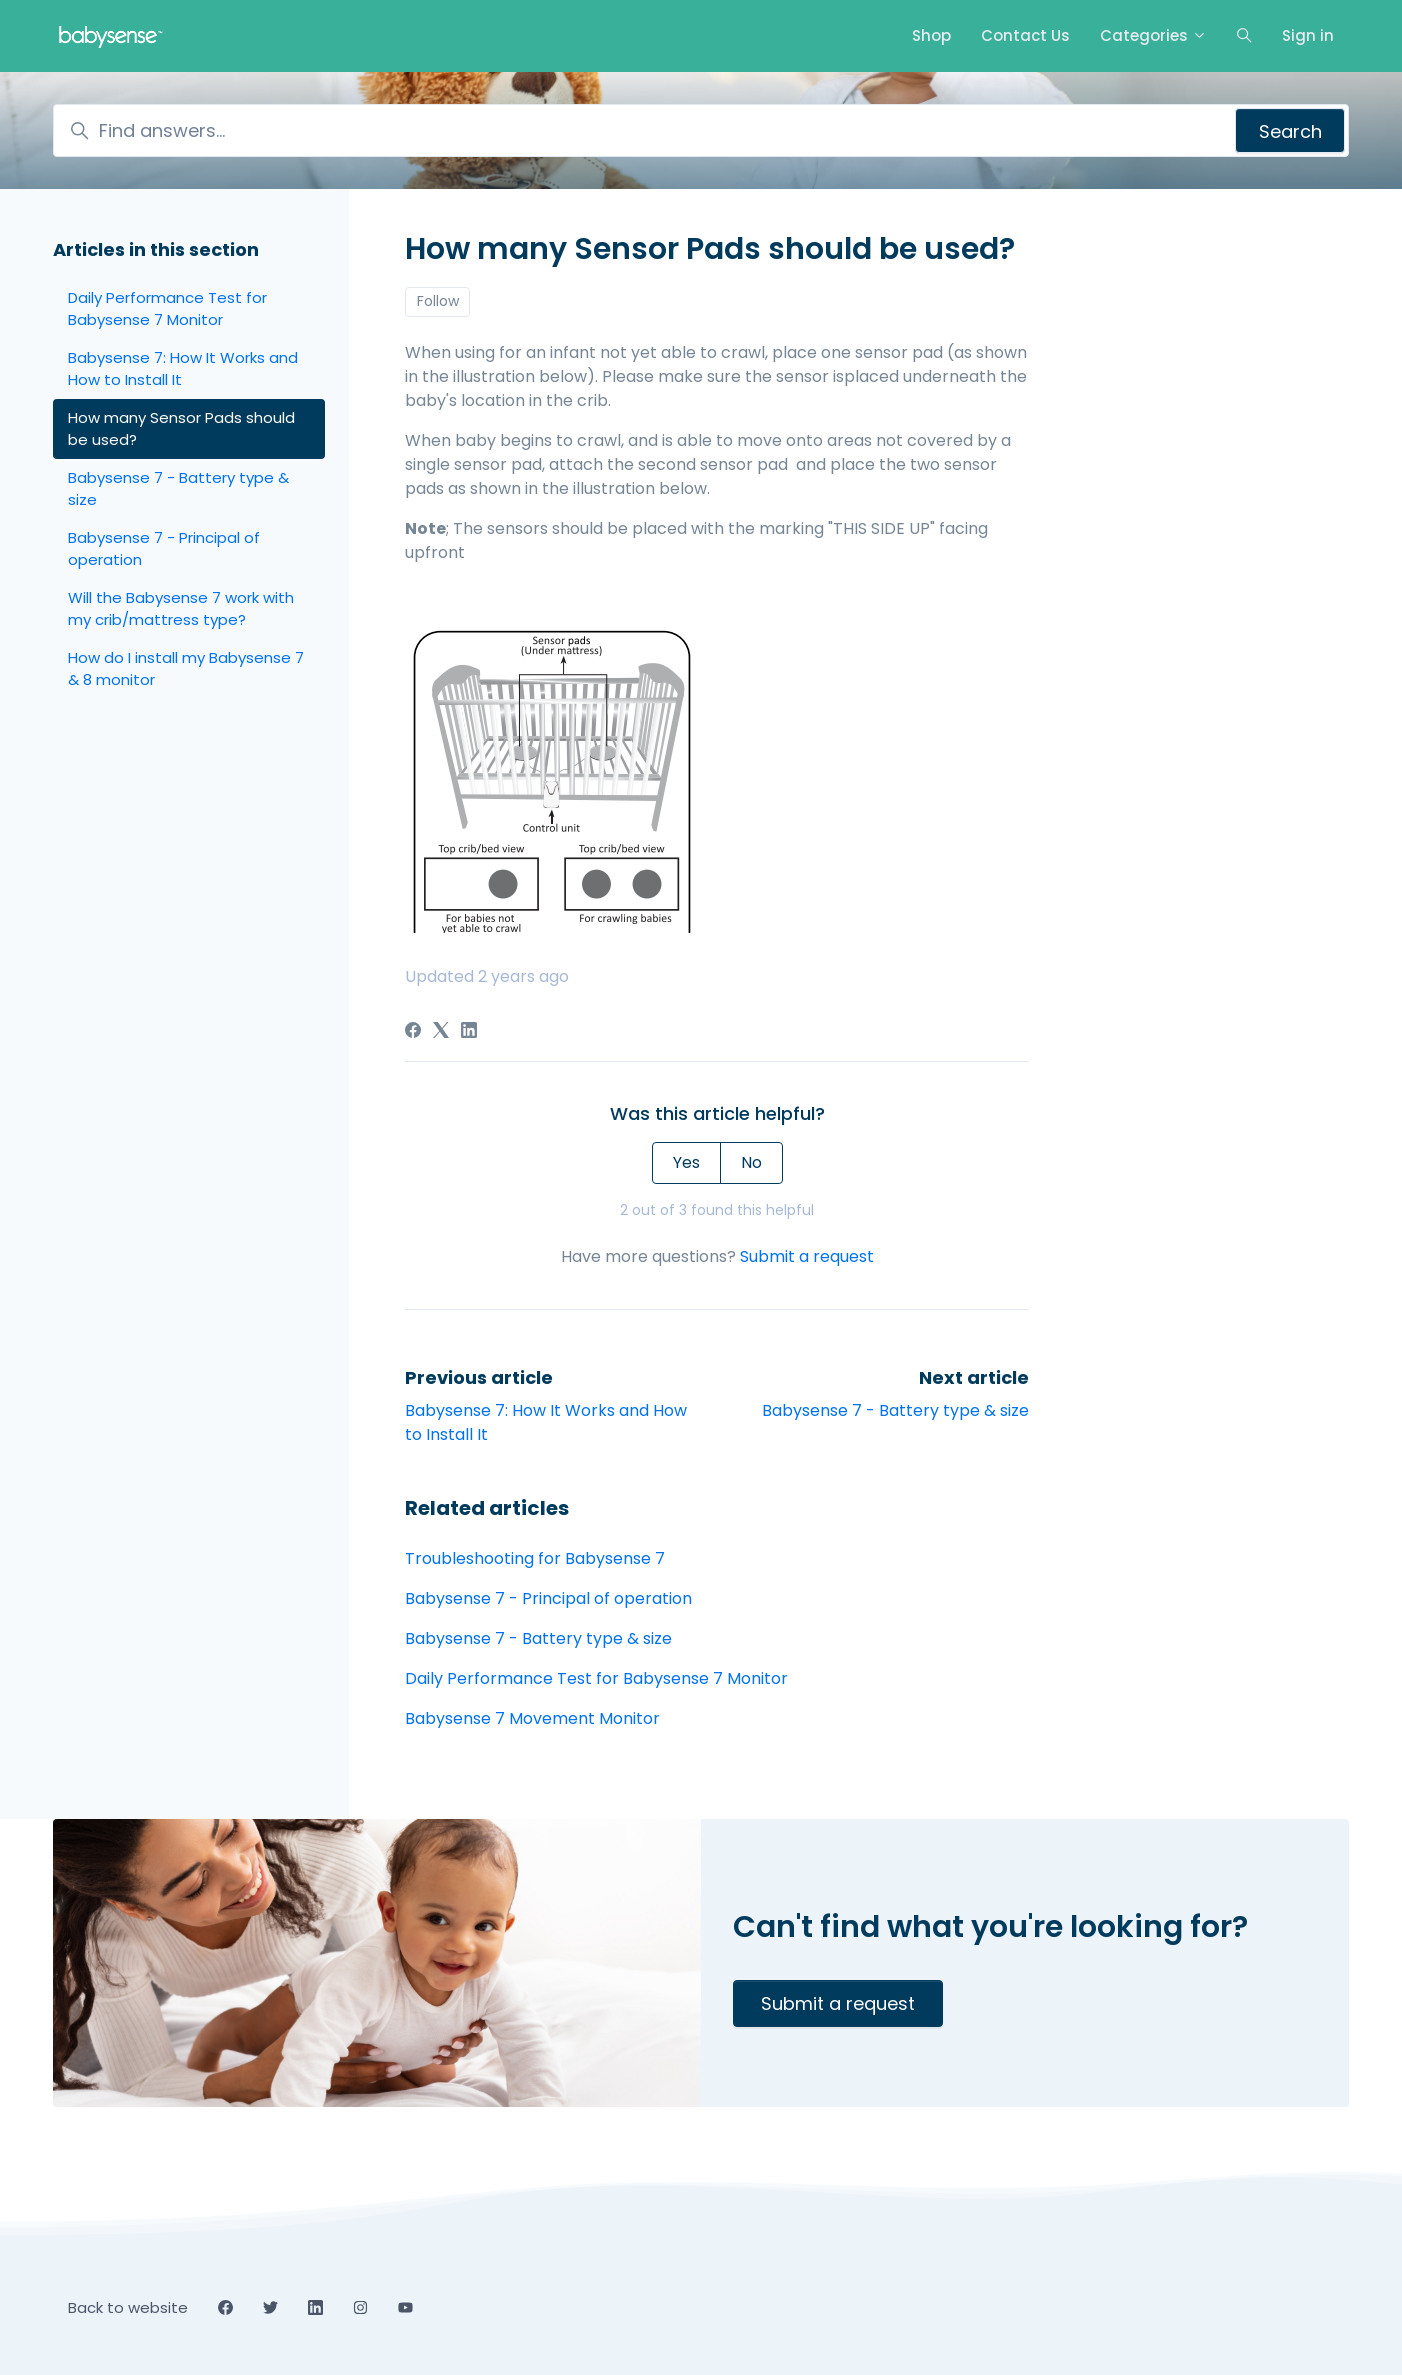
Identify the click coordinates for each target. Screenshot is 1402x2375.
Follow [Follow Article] (438, 301)
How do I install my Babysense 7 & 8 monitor (186, 669)
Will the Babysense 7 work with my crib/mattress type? (181, 609)
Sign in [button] (1308, 35)
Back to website (128, 2307)
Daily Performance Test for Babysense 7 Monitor (596, 1678)
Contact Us (1025, 35)
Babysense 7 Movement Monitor (532, 1718)
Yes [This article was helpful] (686, 1162)
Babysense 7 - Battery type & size (895, 1410)
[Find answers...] (701, 130)
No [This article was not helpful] (751, 1162)
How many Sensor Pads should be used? (181, 429)
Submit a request (807, 1256)
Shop (931, 35)
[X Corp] (441, 1032)
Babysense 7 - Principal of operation (548, 1598)
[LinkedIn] (469, 1032)
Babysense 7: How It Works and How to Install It (183, 369)
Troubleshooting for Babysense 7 (535, 1558)
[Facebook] (413, 1032)
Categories (1153, 35)
